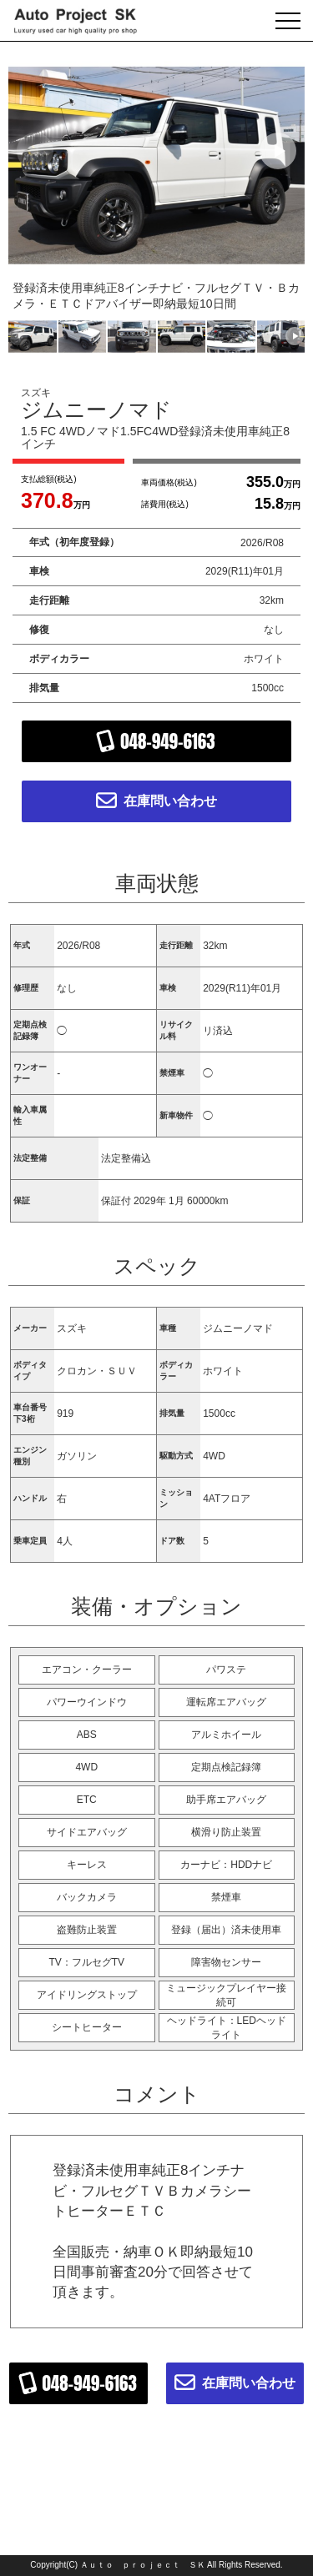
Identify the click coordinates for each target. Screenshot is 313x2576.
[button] (278, 151)
